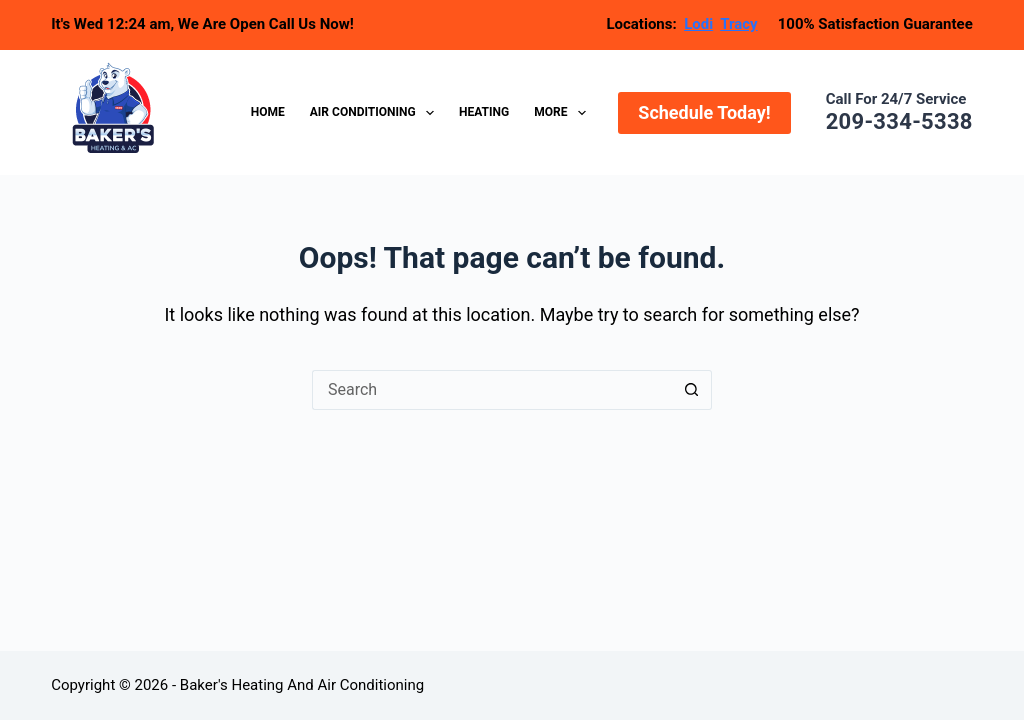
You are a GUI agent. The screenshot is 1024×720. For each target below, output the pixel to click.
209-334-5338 (899, 122)
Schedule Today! (704, 112)
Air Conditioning (376, 113)
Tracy (738, 24)
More (564, 113)
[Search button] (692, 390)
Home (268, 112)
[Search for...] (492, 390)
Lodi (698, 24)
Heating (484, 112)
